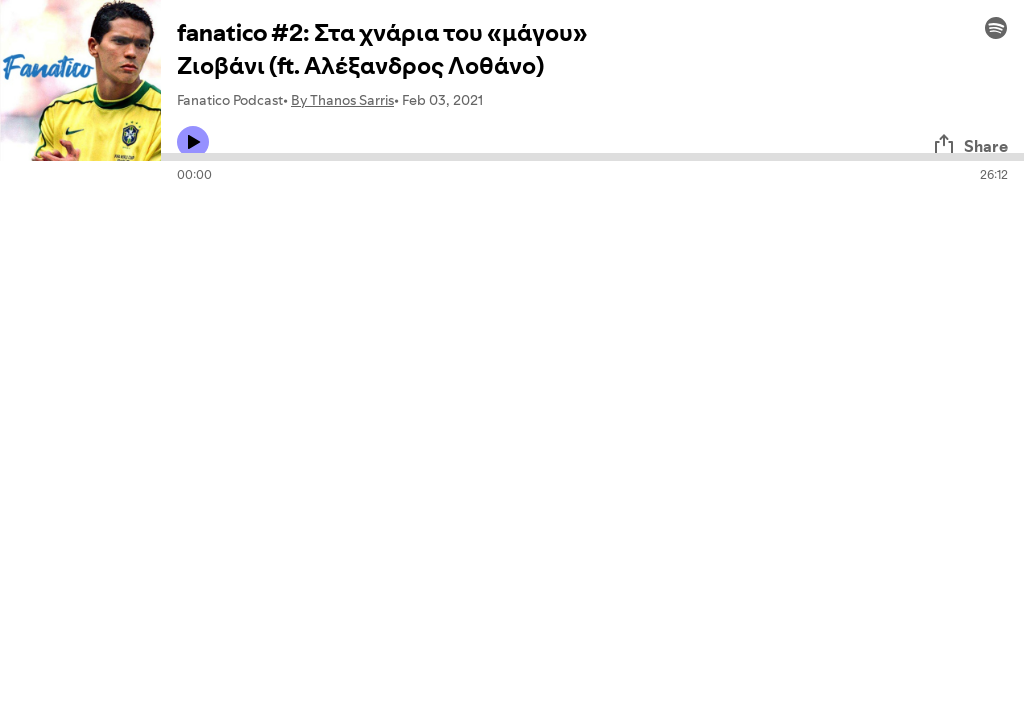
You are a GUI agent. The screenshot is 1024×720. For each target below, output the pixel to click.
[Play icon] (193, 142)
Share (970, 146)
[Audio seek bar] (592, 157)
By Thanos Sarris (342, 100)
